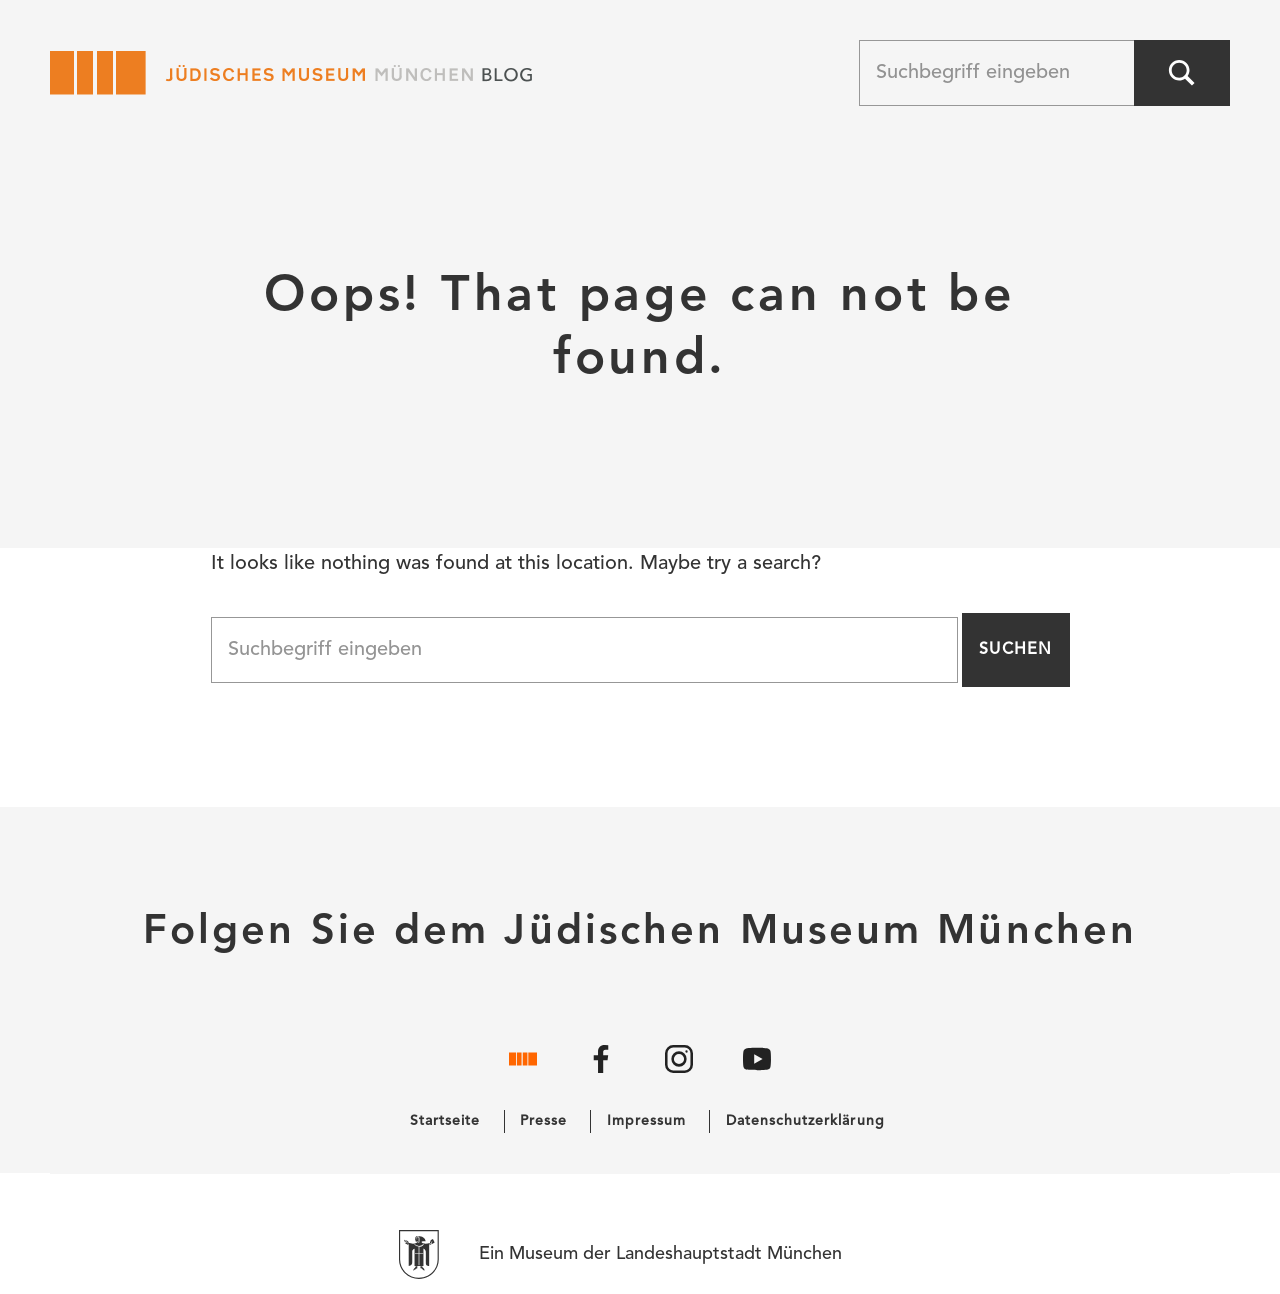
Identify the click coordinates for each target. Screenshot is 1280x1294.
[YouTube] (757, 1074)
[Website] (523, 1074)
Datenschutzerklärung (805, 1121)
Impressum (646, 1121)
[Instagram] (679, 1074)
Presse (543, 1121)
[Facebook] (601, 1074)
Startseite (445, 1121)
